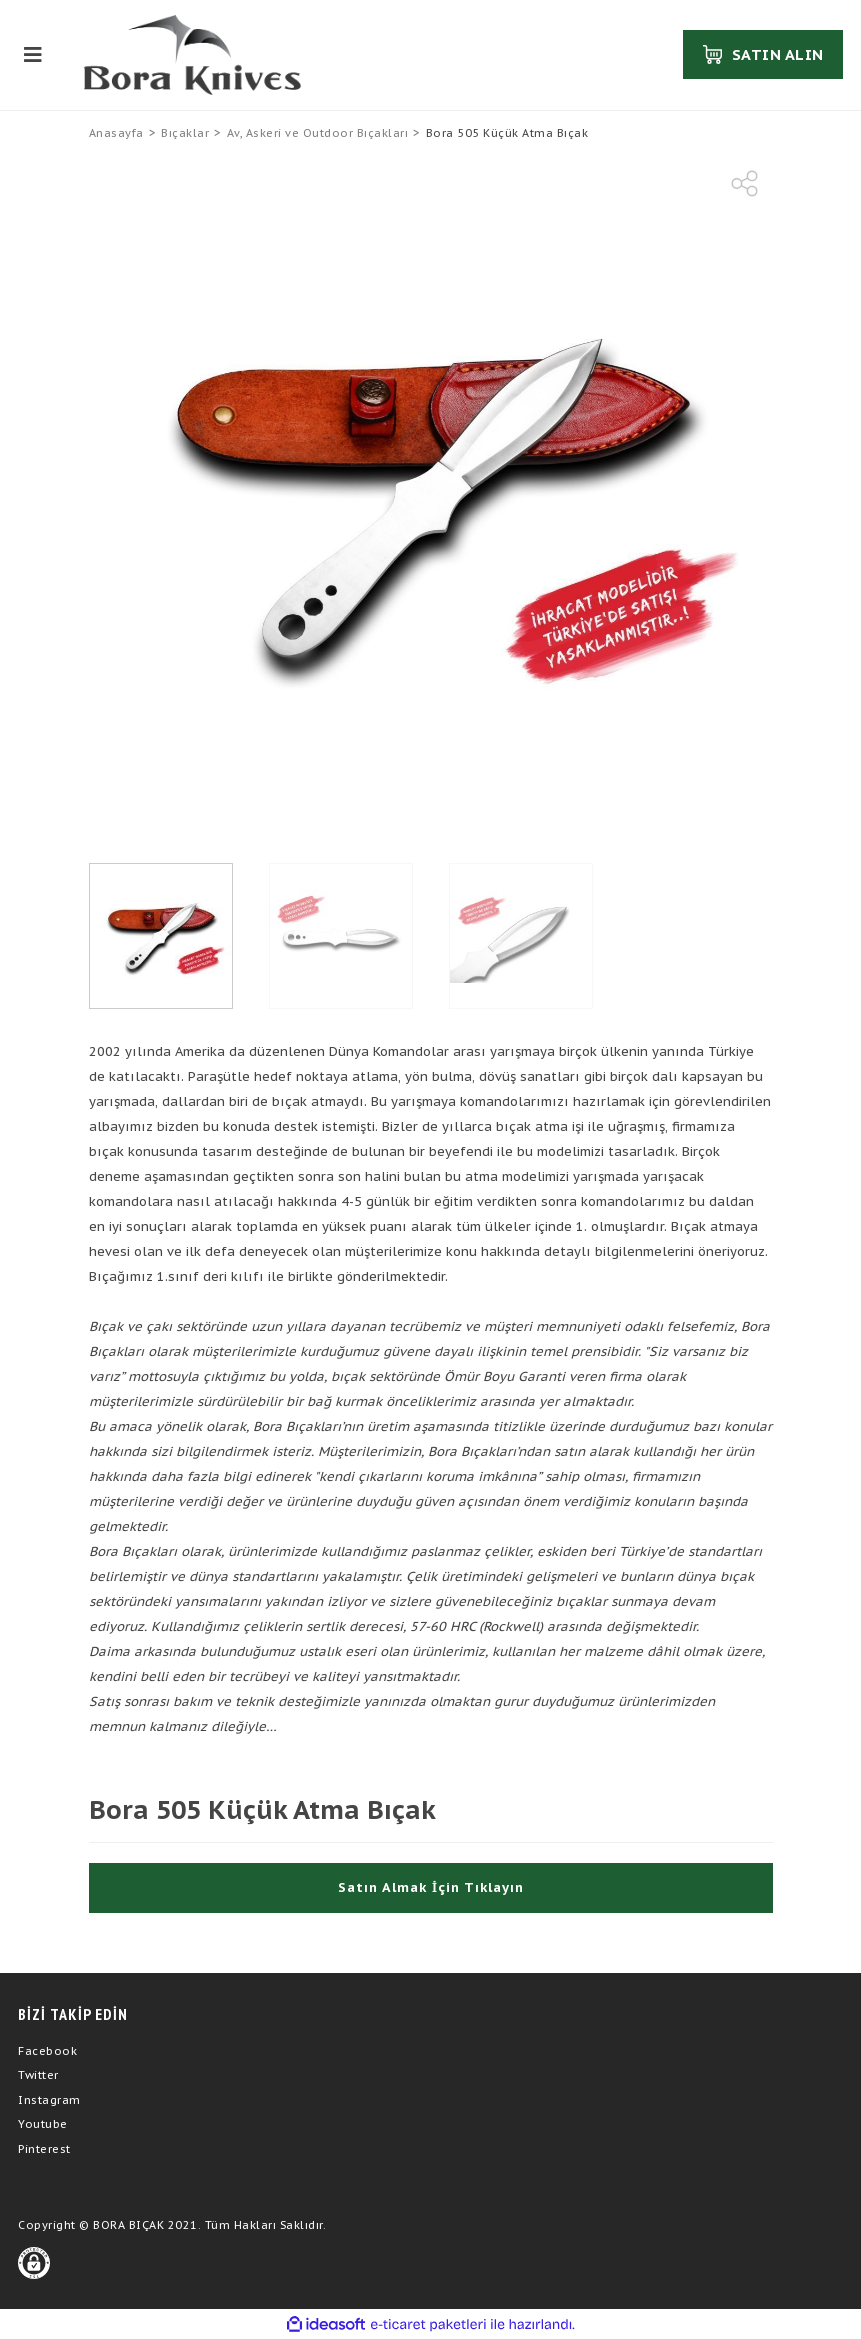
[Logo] (192, 55)
